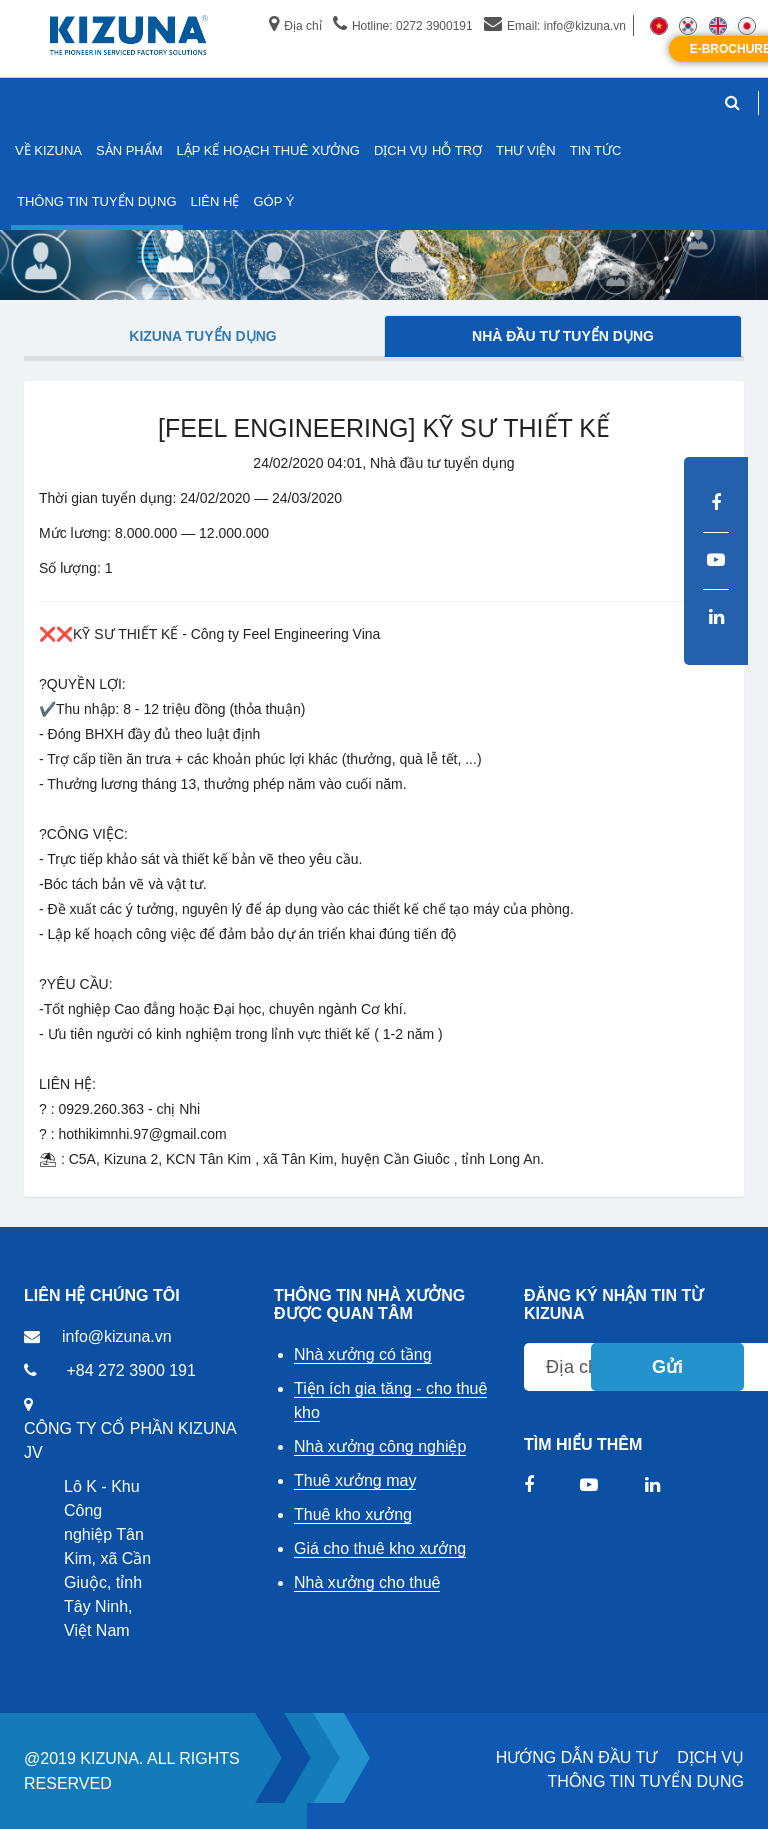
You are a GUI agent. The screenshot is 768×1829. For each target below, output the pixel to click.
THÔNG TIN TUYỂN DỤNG (646, 1781)
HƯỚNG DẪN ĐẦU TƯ (577, 1757)
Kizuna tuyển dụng (202, 336)
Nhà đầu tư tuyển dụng (563, 336)
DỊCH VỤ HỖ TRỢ (428, 150)
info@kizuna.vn (117, 1336)
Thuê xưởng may (355, 1480)
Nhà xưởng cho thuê (367, 1582)
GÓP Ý (273, 201)
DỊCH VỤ (710, 1757)
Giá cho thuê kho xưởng (380, 1548)
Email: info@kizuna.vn (555, 26)
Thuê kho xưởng (353, 1514)
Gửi (667, 1367)
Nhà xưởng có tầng (363, 1354)
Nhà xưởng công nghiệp (380, 1446)
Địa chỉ (295, 26)
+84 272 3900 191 (130, 1370)
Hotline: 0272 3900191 (403, 26)
